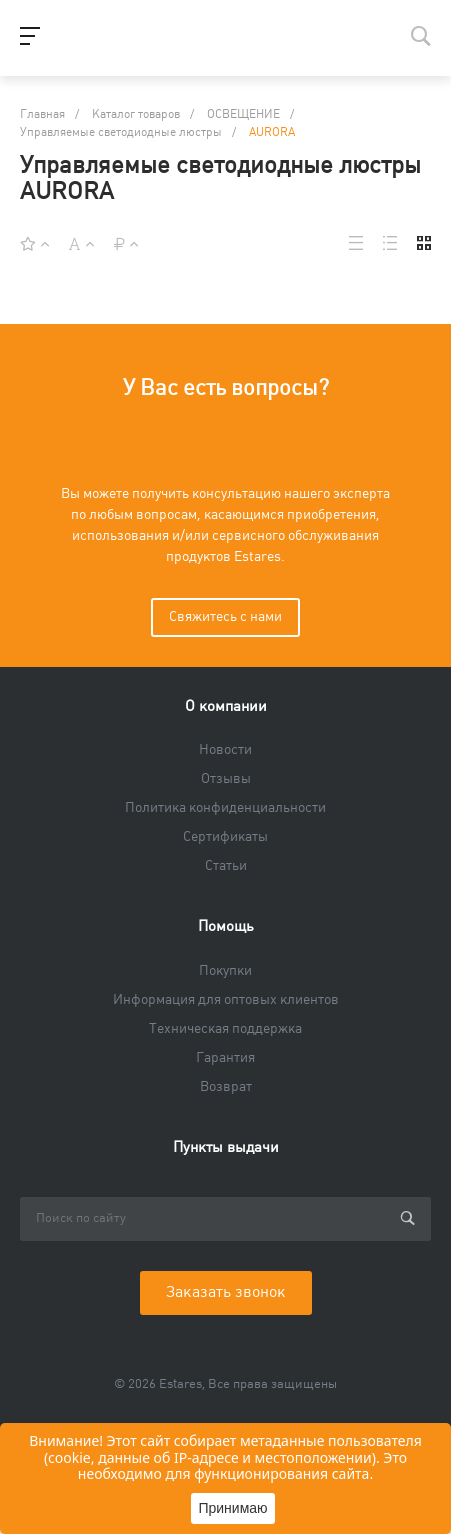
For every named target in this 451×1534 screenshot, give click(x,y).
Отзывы (226, 779)
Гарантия (225, 1058)
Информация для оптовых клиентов (226, 1000)
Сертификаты (225, 837)
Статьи (226, 866)
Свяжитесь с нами (225, 617)
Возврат (226, 1087)
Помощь (226, 926)
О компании (226, 706)
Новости (225, 750)
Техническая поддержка (225, 1029)
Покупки (225, 971)
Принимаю (232, 1508)
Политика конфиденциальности (225, 808)
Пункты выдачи (226, 1147)
